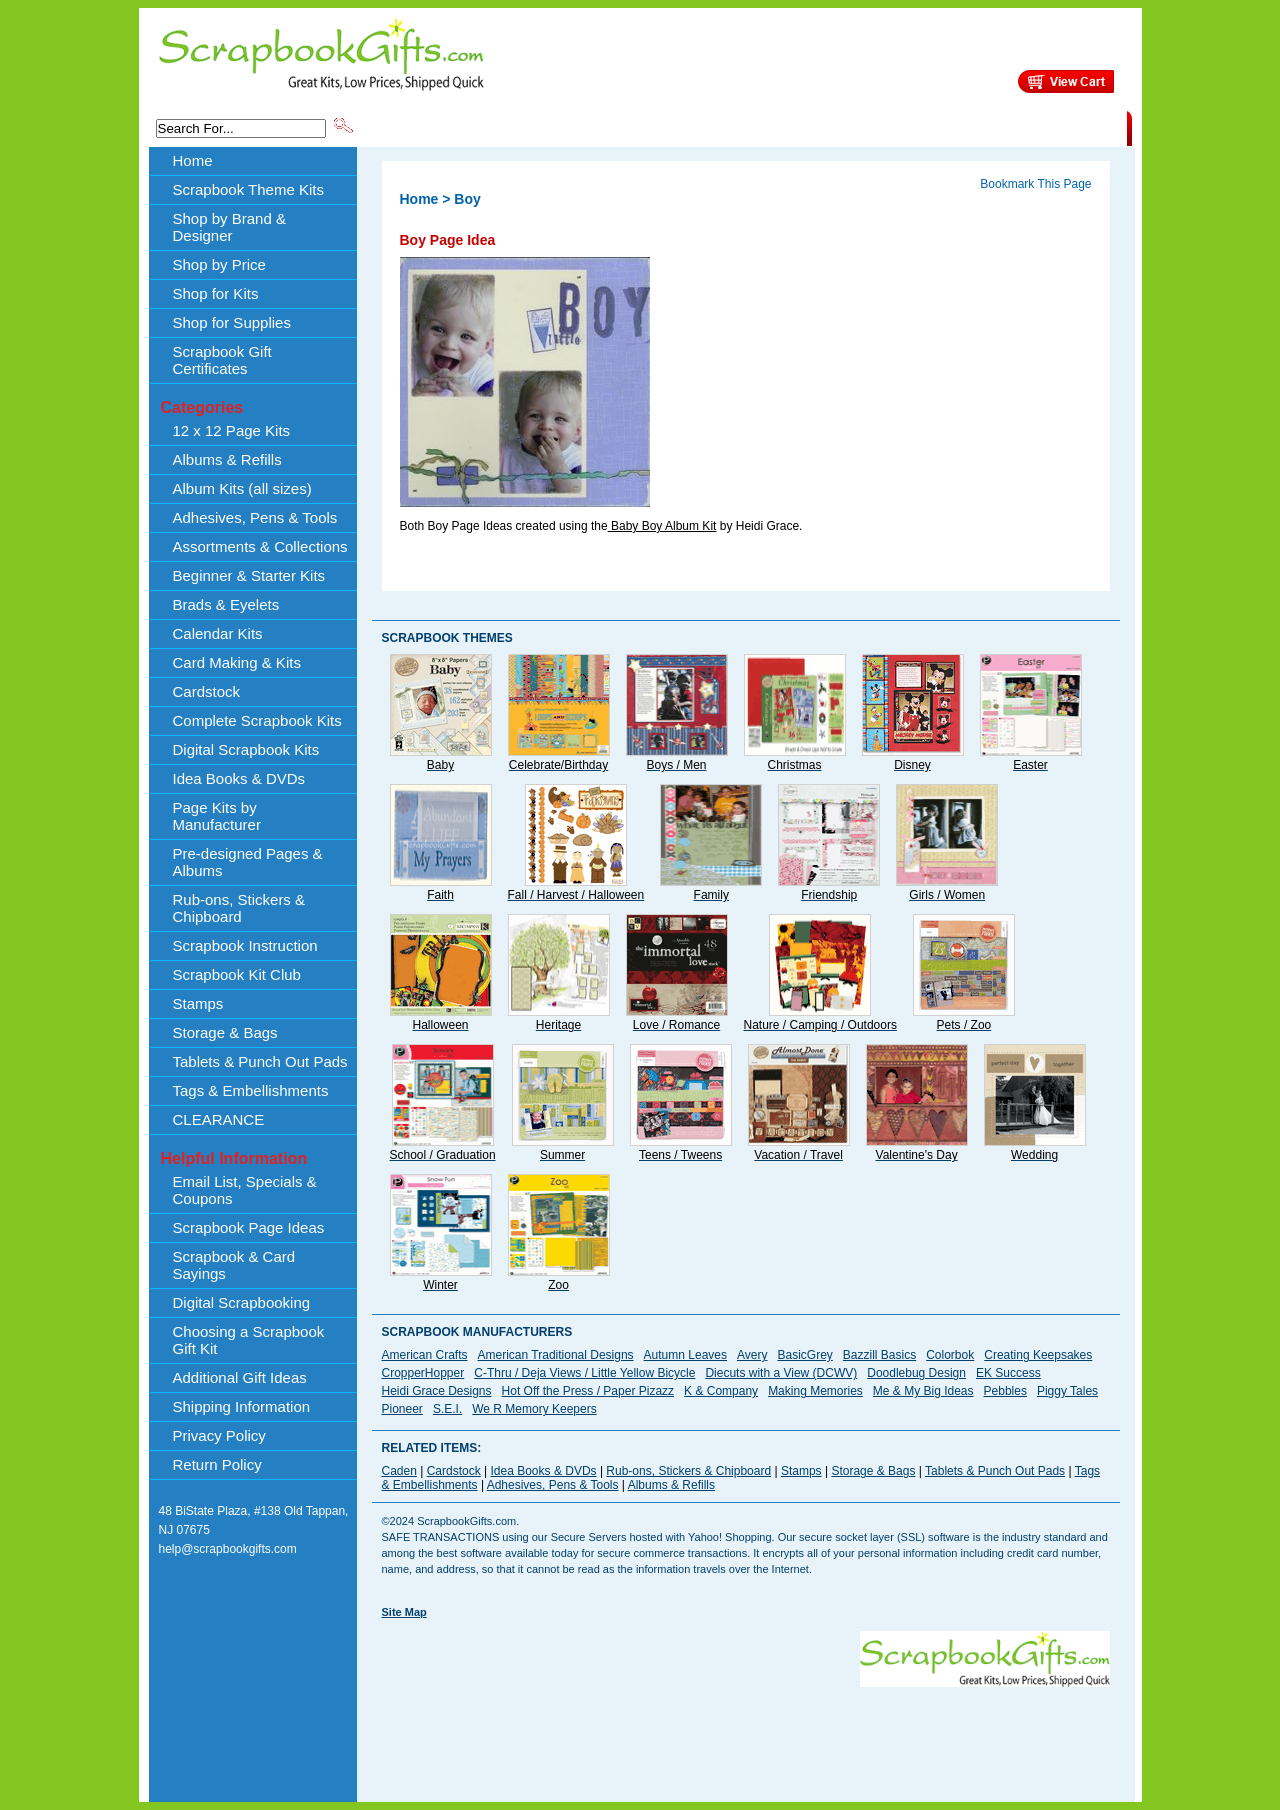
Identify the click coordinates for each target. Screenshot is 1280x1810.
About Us (811, 127)
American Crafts (425, 1355)
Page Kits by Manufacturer (217, 816)
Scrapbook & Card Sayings (234, 1265)
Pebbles (1005, 1391)
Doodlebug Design (916, 1373)
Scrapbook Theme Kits (431, 127)
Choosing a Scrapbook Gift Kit (249, 1340)
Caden (399, 1471)
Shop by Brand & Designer (591, 127)
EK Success (1008, 1373)
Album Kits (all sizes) (242, 488)
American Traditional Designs (556, 1355)
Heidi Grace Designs (437, 1391)
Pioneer (402, 1409)
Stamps (198, 1003)
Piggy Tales (1067, 1391)
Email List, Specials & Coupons (245, 1190)
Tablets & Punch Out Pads (260, 1061)
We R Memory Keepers (534, 1409)
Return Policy (217, 1464)
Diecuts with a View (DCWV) (781, 1373)
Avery (752, 1355)
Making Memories (815, 1391)
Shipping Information (917, 127)
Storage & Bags (225, 1032)
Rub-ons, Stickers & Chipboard (239, 908)
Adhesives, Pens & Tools (255, 517)
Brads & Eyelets (226, 604)
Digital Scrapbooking (242, 1302)
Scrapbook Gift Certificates (222, 360)
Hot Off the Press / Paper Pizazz (588, 1391)
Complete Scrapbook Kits (257, 720)
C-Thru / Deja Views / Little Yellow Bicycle (584, 1373)
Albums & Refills (227, 459)
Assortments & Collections (260, 546)
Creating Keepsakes (1038, 1355)
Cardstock (207, 691)
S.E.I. (447, 1409)
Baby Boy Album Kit (662, 526)
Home (193, 160)
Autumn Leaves (685, 1355)
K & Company (721, 1391)
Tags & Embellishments (251, 1090)
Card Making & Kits (237, 662)
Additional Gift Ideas (240, 1377)
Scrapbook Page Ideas (249, 1227)
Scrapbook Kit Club (237, 974)
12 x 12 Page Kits (232, 430)
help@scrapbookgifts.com (228, 1549)
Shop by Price (726, 127)
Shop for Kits (216, 293)
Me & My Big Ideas (923, 1391)
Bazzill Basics (879, 1355)
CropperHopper (423, 1373)
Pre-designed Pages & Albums (248, 862)
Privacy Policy (219, 1435)
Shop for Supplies (232, 322)
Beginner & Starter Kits (249, 575)
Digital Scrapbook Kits (246, 749)
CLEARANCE (1034, 127)
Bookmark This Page (1035, 184)
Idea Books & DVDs (239, 778)
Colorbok (950, 1355)
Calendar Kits (218, 633)
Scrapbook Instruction (245, 945)
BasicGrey (804, 1355)
